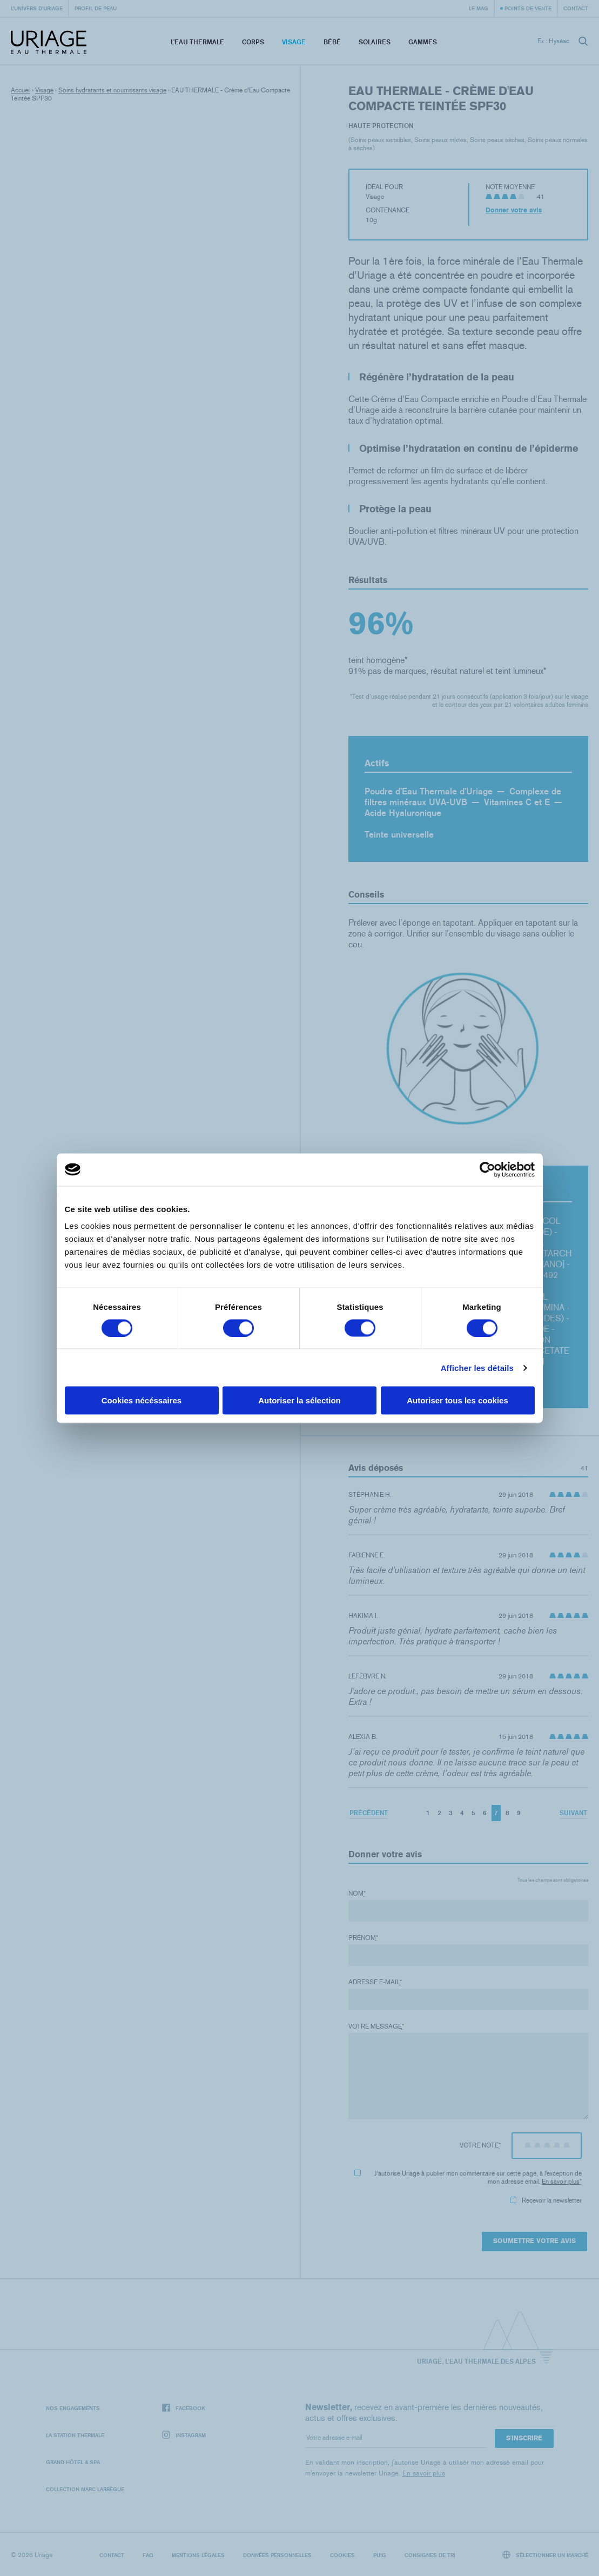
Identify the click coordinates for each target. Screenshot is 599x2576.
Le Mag (478, 8)
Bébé (332, 42)
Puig (379, 2555)
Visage (294, 42)
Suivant (573, 1813)
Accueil (20, 90)
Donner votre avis (514, 210)
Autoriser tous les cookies (457, 1400)
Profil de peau (96, 8)
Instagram (184, 2435)
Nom (357, 1893)
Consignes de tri (430, 2555)
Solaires (375, 42)
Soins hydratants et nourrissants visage (112, 90)
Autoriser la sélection (299, 1400)
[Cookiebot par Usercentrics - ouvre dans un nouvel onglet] (487, 1169)
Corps (253, 42)
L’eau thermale (197, 42)
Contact (575, 8)
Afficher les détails (477, 1367)
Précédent (368, 1813)
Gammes (422, 42)
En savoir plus (561, 2181)
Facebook (183, 2408)
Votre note (480, 2145)
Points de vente (527, 8)
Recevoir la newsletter (546, 2200)
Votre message (376, 2026)
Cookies (342, 2555)
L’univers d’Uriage (37, 8)
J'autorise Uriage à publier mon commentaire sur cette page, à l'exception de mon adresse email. (468, 2177)
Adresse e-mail (375, 1982)
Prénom (363, 1938)
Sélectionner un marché (545, 2555)
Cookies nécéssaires (141, 1400)
